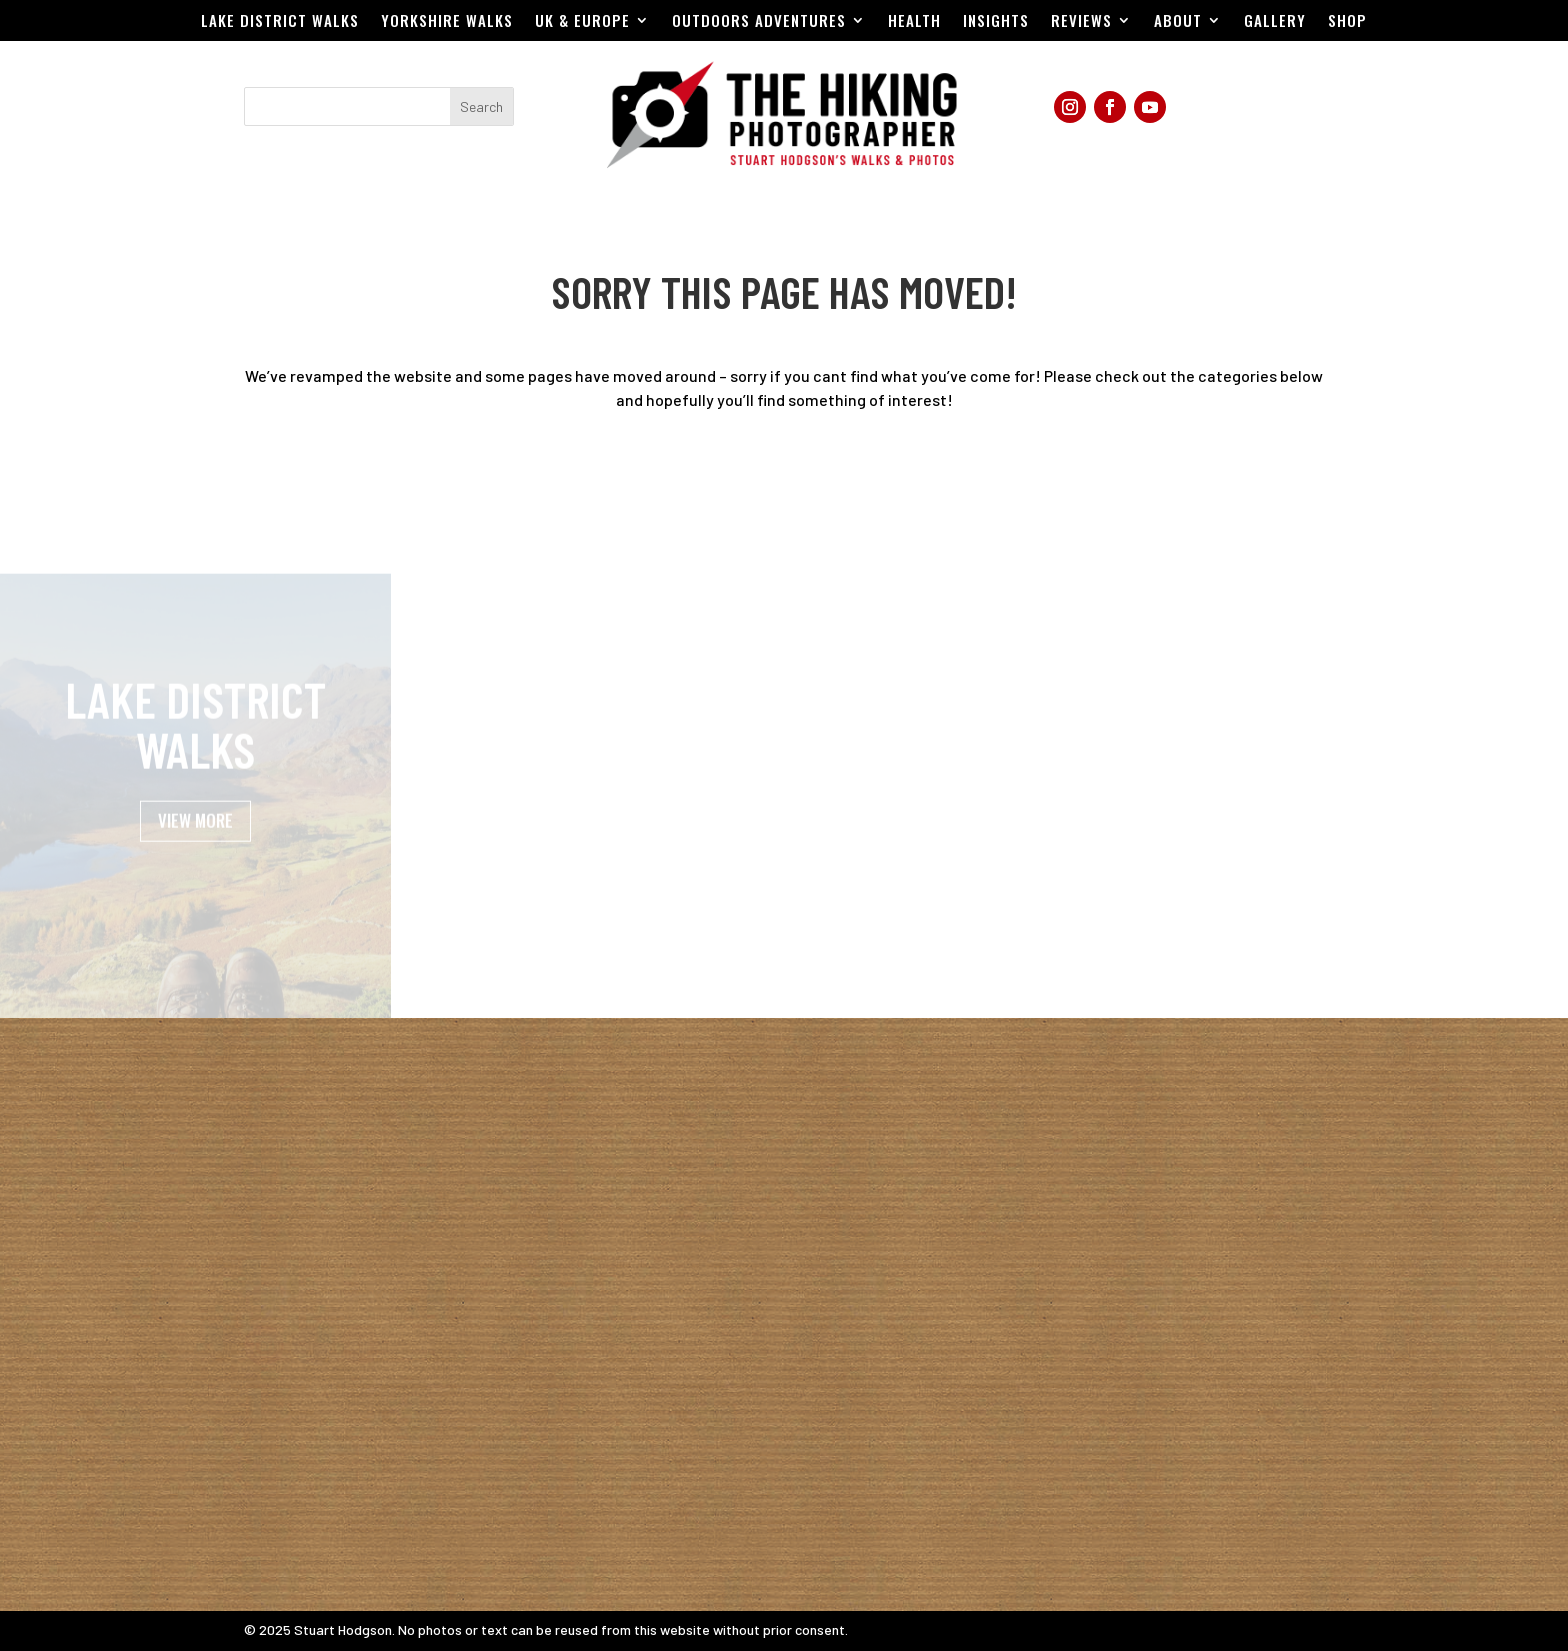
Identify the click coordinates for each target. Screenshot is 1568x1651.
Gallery (1275, 22)
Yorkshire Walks (447, 22)
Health (914, 22)
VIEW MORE (195, 843)
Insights (996, 22)
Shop (1347, 22)
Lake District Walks (280, 22)
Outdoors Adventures (759, 22)
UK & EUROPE (582, 22)
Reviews (1081, 22)
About (1178, 22)
